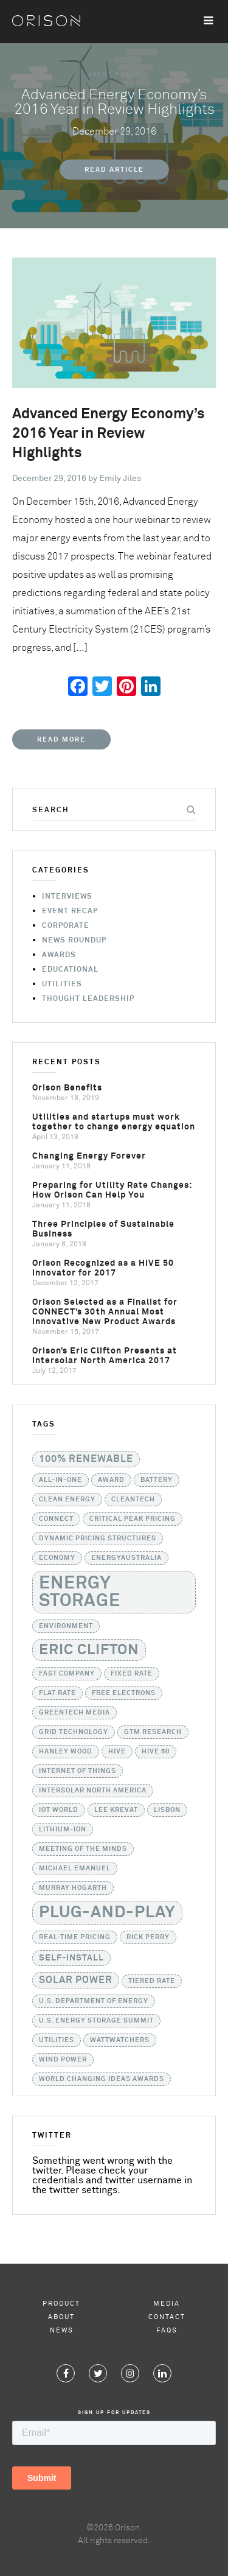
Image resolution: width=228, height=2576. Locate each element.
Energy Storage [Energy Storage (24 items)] (79, 1592)
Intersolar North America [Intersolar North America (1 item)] (93, 1791)
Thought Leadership (88, 999)
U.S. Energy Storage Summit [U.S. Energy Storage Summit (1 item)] (96, 2021)
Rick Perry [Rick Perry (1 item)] (148, 1937)
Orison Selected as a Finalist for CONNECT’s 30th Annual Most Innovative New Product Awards (105, 1312)
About (61, 2317)
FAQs (167, 2330)
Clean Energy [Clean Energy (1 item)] (67, 1500)
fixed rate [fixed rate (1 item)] (132, 1674)
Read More (61, 739)
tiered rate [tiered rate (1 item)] (151, 1981)
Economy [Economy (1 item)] (57, 1558)
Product (61, 2303)
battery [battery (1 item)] (156, 1480)
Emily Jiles (120, 478)
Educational (70, 970)
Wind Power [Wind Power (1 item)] (63, 2060)
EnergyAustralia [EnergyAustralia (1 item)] (126, 1558)
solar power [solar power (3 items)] (75, 1980)
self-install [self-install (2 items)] (71, 1958)
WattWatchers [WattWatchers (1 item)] (120, 2040)
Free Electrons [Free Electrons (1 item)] (124, 1693)
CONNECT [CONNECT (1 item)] (56, 1519)
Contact (166, 2317)
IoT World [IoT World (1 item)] (58, 1810)
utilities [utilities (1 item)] (56, 2040)
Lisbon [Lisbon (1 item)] (167, 1810)
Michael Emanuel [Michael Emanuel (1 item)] (75, 1868)
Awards (59, 955)
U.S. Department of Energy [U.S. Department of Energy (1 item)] (93, 2001)
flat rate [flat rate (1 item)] (57, 1693)
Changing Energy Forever (89, 1156)
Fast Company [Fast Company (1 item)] (67, 1674)
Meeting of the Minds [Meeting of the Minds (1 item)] (83, 1849)
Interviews (67, 896)
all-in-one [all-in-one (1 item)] (60, 1480)
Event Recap (114, 74)
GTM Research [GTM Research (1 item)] (153, 1732)
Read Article (114, 169)
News (62, 2330)
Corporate (65, 926)
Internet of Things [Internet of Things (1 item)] (77, 1771)
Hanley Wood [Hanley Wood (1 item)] (65, 1752)
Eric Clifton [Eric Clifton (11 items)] (89, 1650)
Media (166, 2303)
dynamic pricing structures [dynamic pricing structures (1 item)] (97, 1538)
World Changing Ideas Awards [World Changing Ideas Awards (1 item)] (101, 2079)
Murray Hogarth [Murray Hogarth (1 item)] (73, 1888)
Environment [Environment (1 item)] (66, 1626)
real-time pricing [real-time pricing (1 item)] (75, 1937)
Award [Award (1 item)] (111, 1480)
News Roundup (74, 940)
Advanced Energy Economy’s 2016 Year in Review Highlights (108, 433)
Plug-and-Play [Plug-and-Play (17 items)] (107, 1912)
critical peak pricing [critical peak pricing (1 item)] (132, 1519)
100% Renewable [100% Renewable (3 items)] (86, 1459)
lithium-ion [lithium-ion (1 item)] (62, 1830)
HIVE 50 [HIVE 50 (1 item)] (156, 1752)
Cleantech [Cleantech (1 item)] (133, 1500)
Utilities (62, 984)
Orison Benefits (67, 1088)
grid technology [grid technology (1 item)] (73, 1732)
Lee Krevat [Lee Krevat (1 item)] (116, 1810)
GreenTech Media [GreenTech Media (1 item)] (74, 1713)
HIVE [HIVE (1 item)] (117, 1752)
